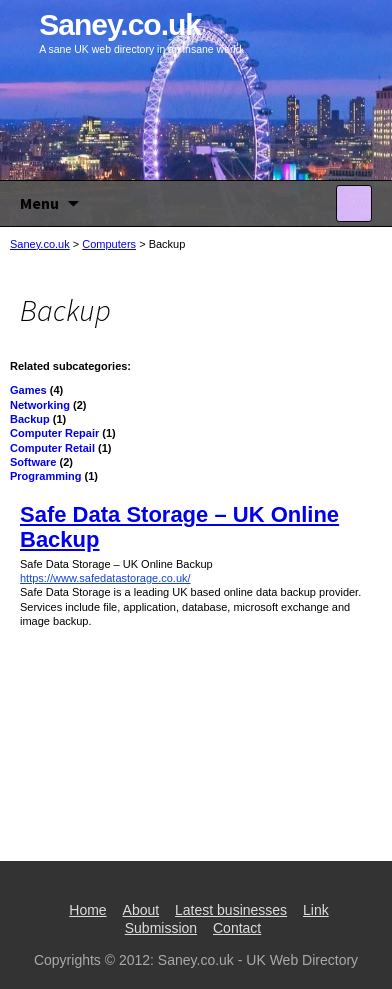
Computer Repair (54, 433)
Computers (109, 244)
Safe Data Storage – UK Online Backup (179, 526)
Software (33, 462)
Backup (30, 419)
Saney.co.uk (40, 244)
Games (28, 390)
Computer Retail (52, 448)
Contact (237, 928)
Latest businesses (231, 910)
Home (87, 910)
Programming (46, 476)
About (141, 910)
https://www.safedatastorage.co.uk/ (105, 578)
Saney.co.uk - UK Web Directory (258, 960)
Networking (40, 405)
